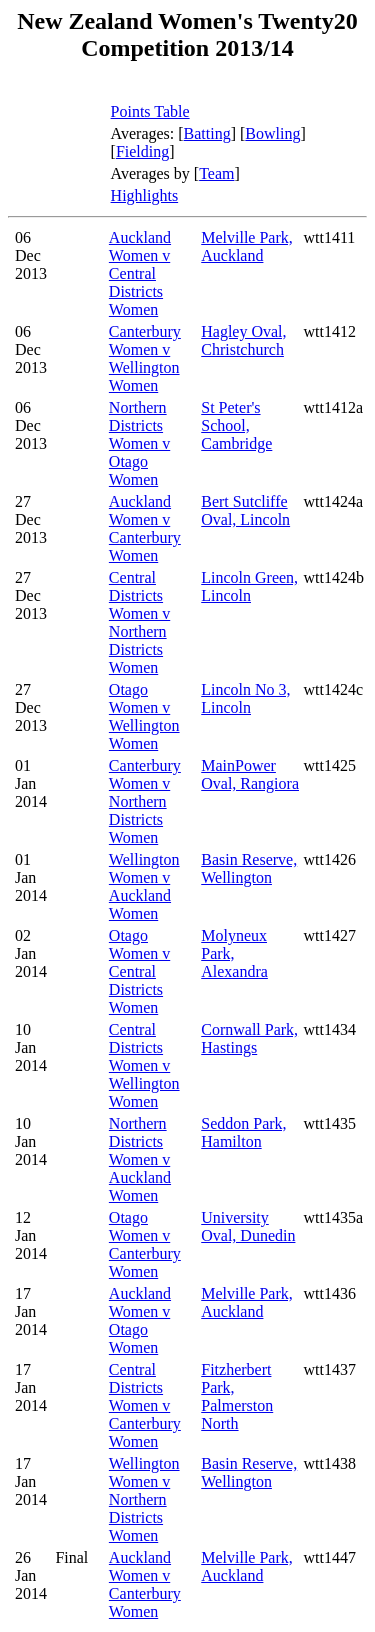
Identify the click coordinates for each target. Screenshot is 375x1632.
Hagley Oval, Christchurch (243, 340)
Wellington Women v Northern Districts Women (144, 1499)
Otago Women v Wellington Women (144, 716)
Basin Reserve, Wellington (249, 868)
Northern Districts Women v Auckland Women (140, 1159)
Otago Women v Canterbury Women (145, 1244)
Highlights (145, 195)
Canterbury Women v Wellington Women (145, 358)
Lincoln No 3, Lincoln (245, 698)
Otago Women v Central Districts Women (139, 971)
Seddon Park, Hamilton (243, 1132)
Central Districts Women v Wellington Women (144, 1065)
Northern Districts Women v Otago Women (139, 443)
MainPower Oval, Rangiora (250, 774)
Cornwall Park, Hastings (249, 1038)
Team (216, 173)
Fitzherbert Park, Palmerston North (237, 1396)
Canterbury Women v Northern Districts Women (145, 801)
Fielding (142, 151)
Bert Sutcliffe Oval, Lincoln (245, 510)
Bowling (272, 133)
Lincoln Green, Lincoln (249, 586)
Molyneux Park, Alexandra (234, 953)
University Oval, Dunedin (248, 1226)
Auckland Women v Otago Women (140, 1320)
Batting (207, 133)
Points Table (150, 111)
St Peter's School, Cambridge (236, 425)
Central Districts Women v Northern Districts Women (139, 622)
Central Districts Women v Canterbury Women (145, 1405)
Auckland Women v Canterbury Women (145, 528)
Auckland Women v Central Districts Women (140, 273)
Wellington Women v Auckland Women (144, 886)
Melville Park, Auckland (247, 246)
